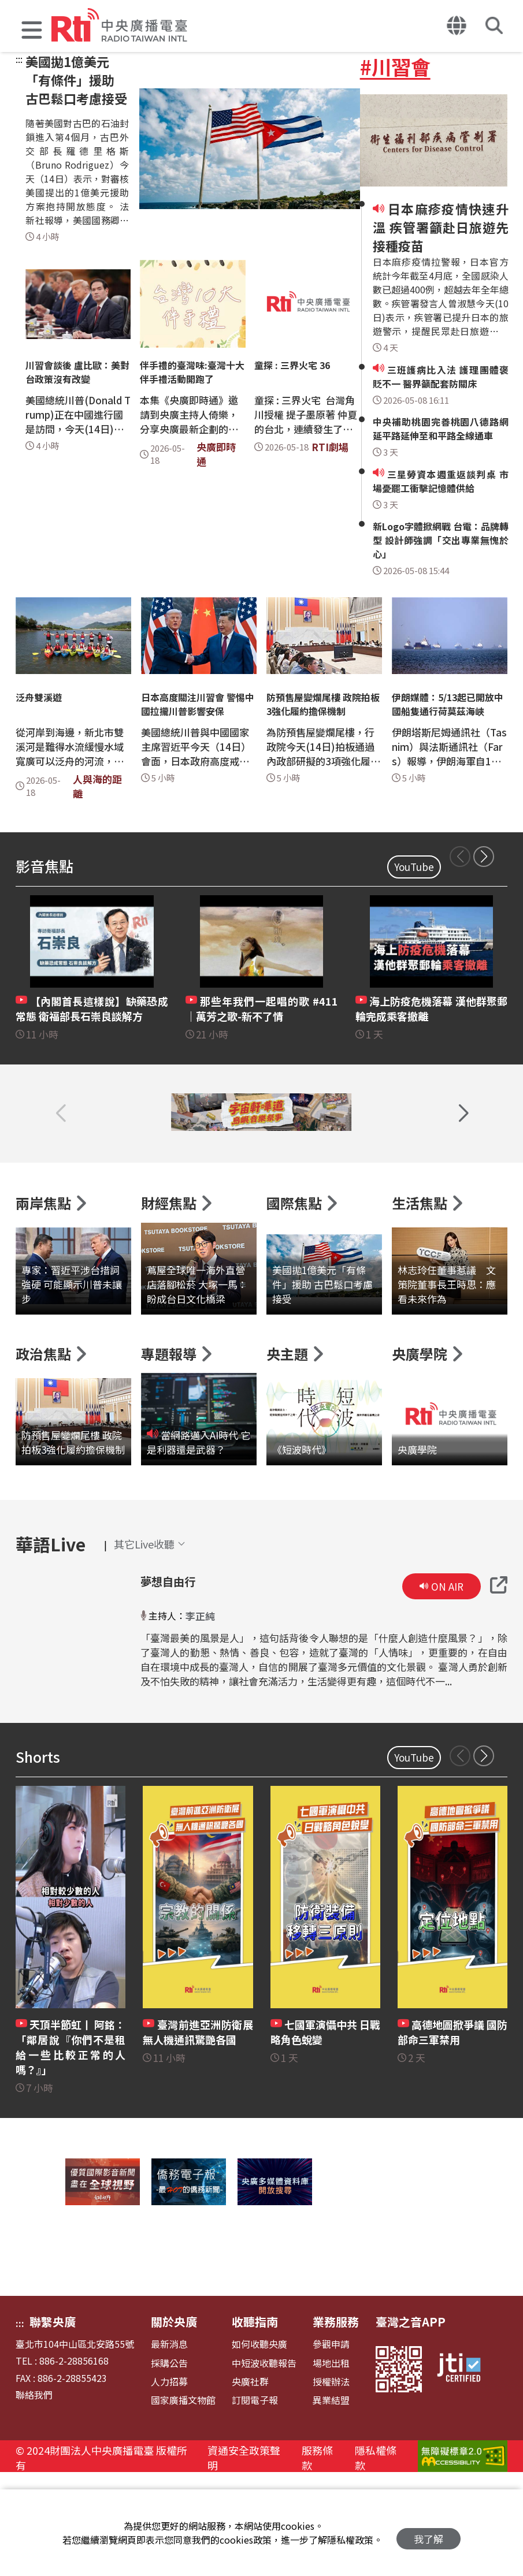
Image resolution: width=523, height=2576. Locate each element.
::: (19, 59)
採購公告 (169, 2464)
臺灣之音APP (411, 2422)
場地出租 (331, 2464)
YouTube (414, 866)
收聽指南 (255, 2422)
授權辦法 (331, 2482)
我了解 (428, 2533)
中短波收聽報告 (264, 2464)
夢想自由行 (166, 1681)
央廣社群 (250, 2482)
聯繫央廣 (52, 2422)
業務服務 (336, 2422)
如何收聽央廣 (259, 2445)
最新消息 (169, 2445)
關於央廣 (174, 2422)
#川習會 (395, 66)
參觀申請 (331, 2445)
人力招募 (169, 2482)
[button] (31, 31)
